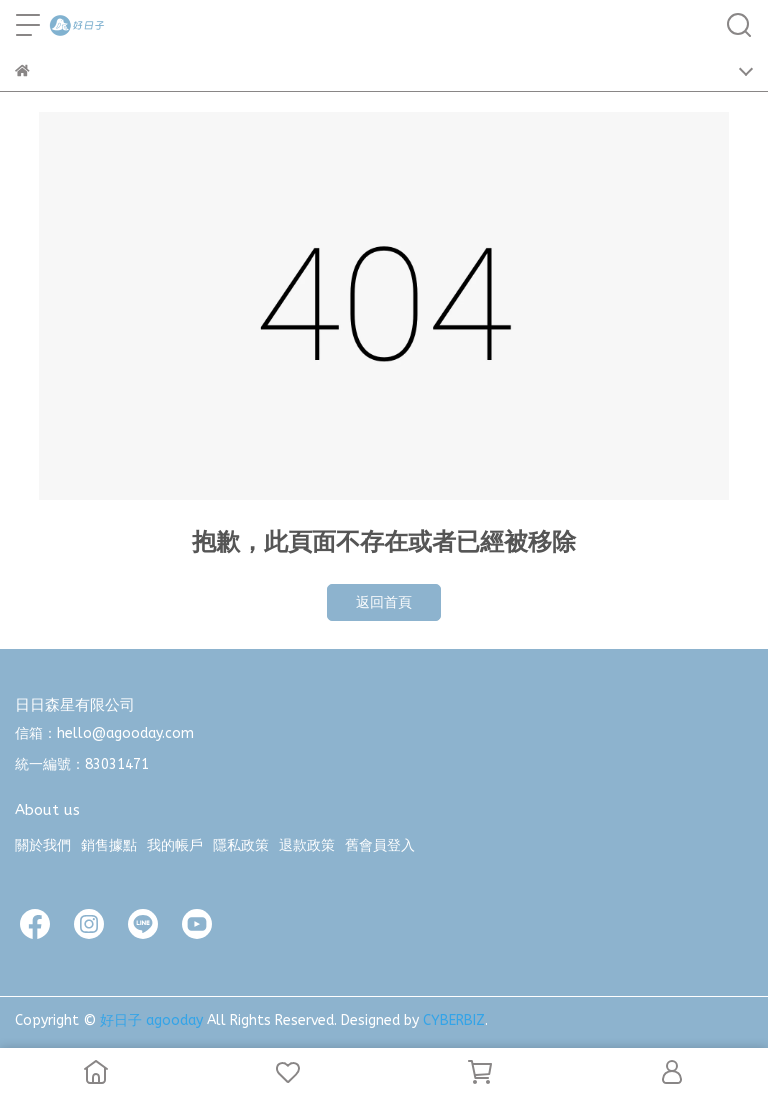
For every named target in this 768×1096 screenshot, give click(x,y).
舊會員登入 (380, 845)
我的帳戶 (175, 845)
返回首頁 (384, 602)
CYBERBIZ (454, 1020)
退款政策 (307, 845)
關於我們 (43, 845)
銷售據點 (109, 845)
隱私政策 (241, 845)
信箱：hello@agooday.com (104, 733)
